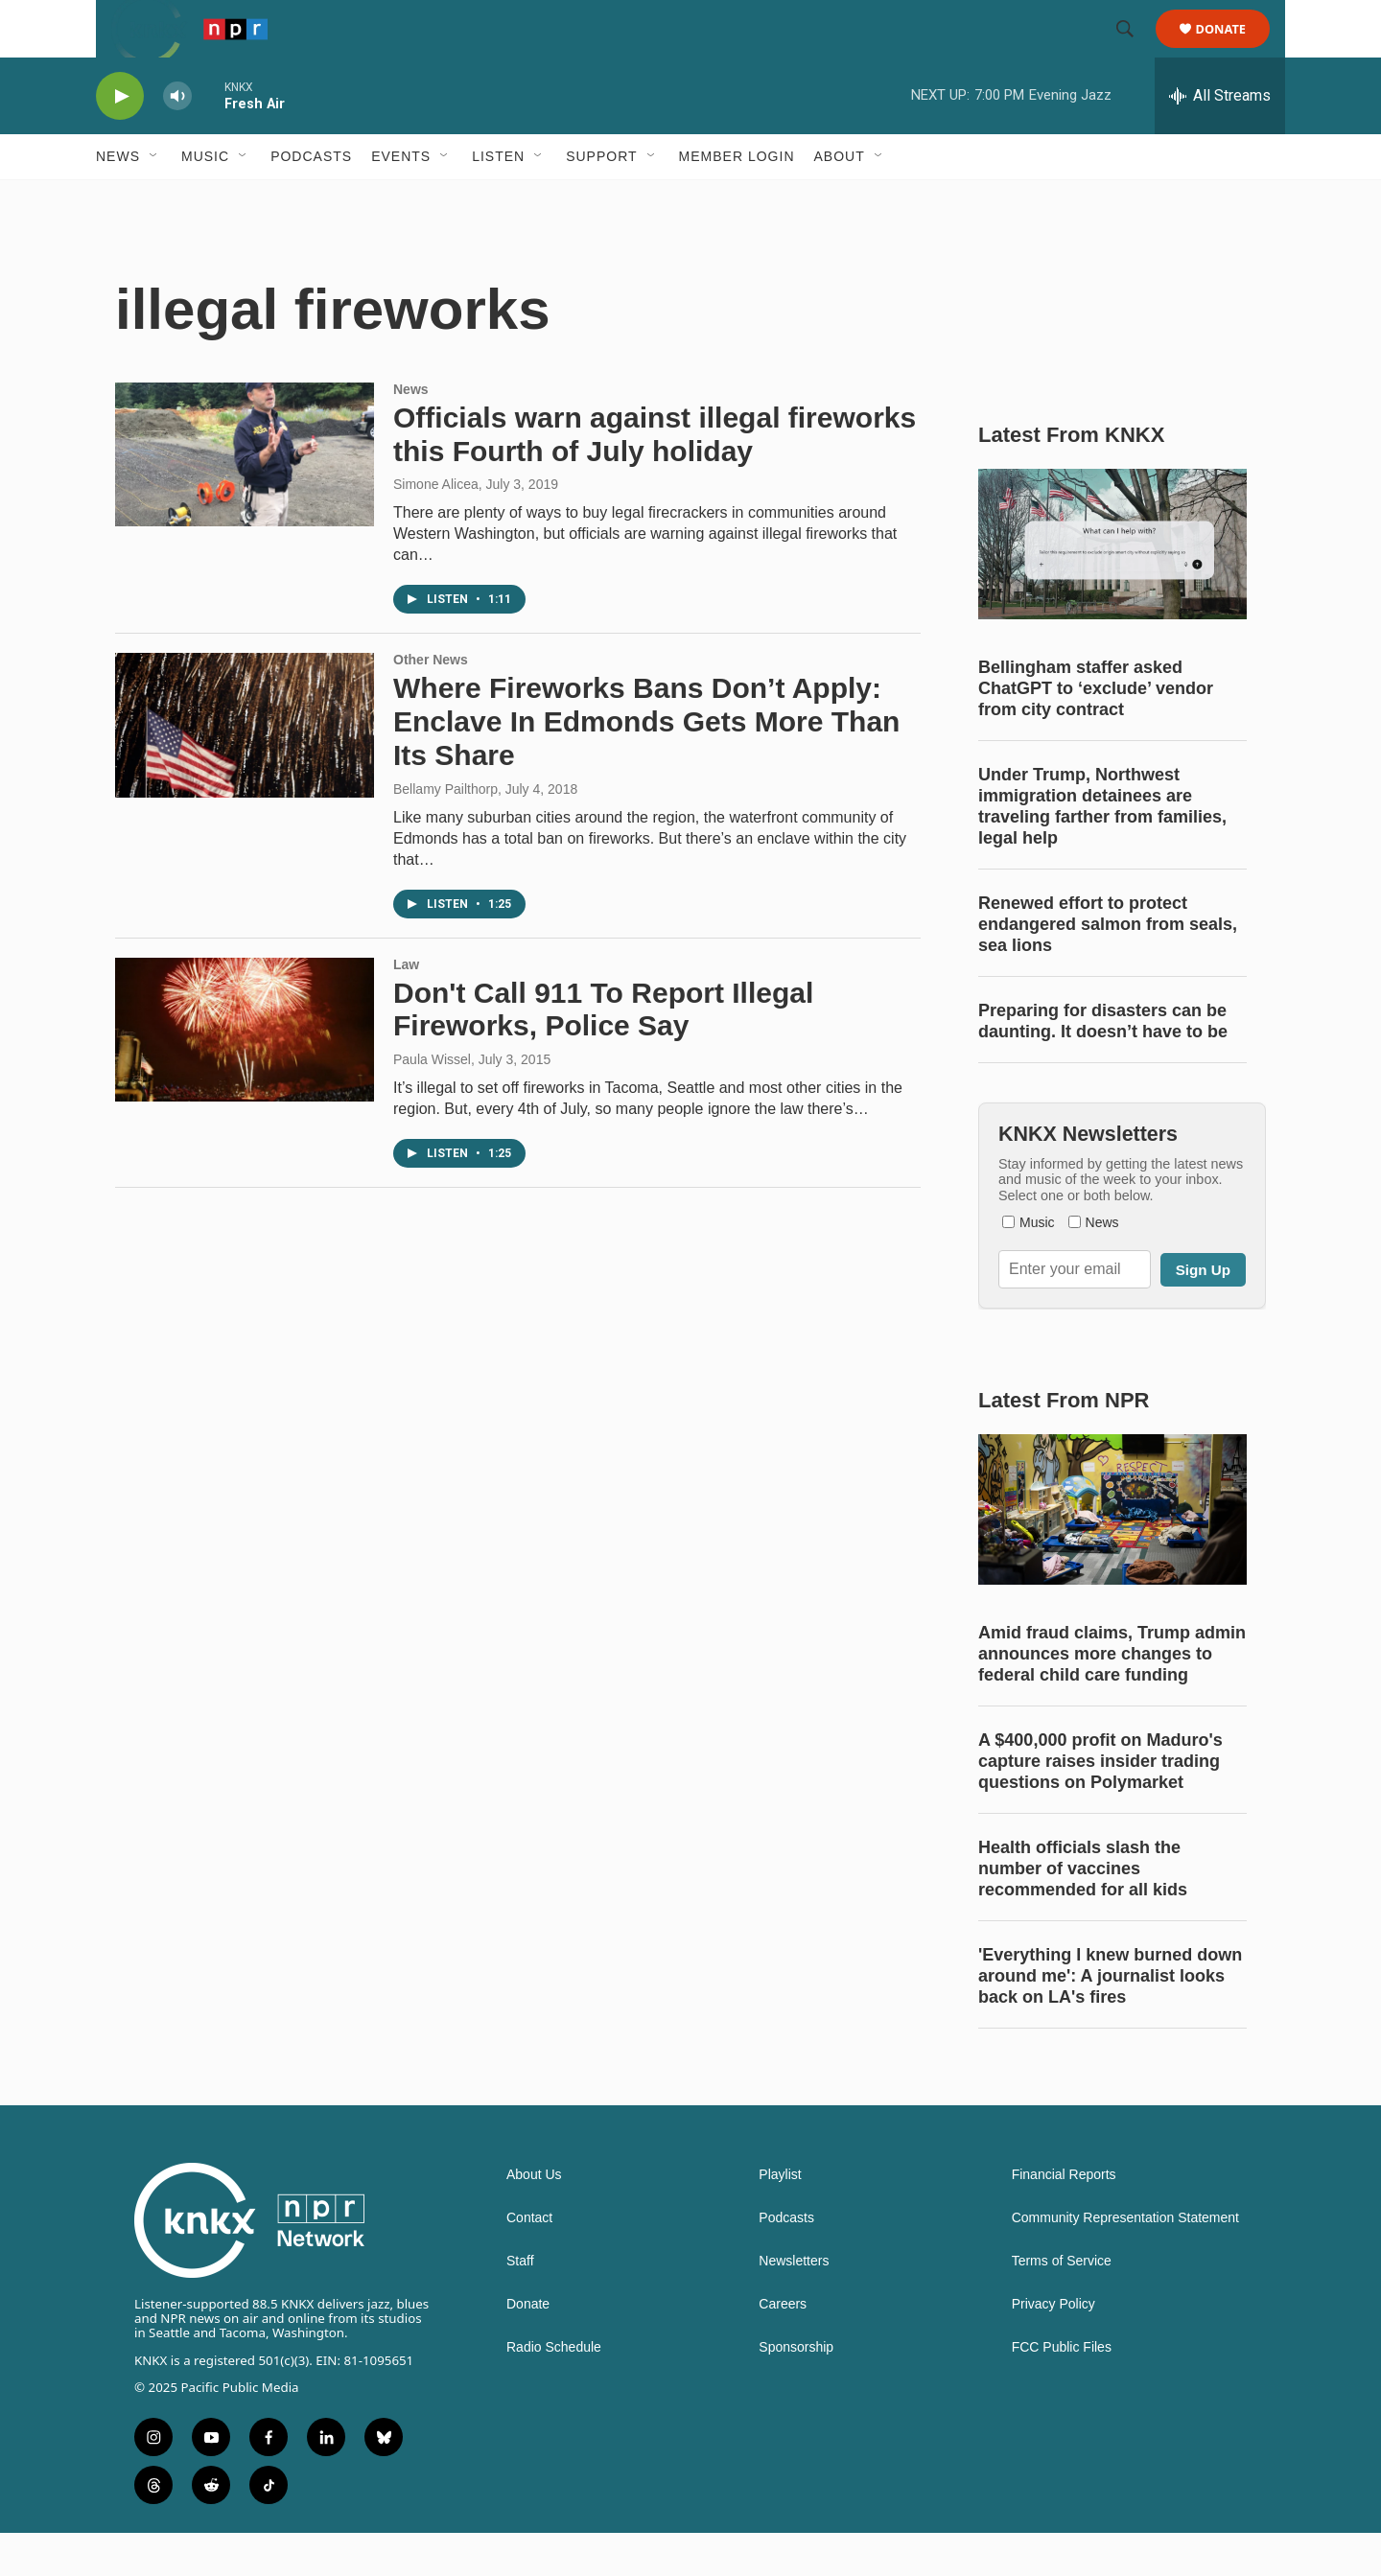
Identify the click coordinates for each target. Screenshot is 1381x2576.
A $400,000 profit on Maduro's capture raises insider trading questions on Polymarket (1100, 1804)
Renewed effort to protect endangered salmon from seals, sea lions (1107, 967)
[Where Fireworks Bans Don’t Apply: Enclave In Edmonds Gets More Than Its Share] (244, 768)
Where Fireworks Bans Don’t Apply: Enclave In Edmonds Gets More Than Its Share (646, 764)
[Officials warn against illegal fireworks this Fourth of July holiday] (244, 497)
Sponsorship (796, 2390)
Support (601, 199)
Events (401, 199)
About (839, 199)
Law (406, 1007)
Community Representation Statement (1125, 2261)
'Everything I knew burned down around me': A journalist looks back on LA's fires (1110, 2019)
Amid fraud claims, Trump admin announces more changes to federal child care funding (1112, 1697)
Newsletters (794, 2304)
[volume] (177, 139)
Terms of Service (1062, 2304)
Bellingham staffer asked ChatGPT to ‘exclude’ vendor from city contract (1095, 731)
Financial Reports (1064, 2218)
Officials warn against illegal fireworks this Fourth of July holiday (654, 477)
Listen (498, 199)
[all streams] (1220, 139)
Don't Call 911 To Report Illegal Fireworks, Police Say (603, 1052)
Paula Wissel (432, 1102)
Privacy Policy (1053, 2347)
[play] (120, 139)
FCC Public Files (1062, 2390)
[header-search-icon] (1133, 50)
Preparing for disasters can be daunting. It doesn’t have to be (1103, 1064)
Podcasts (311, 199)
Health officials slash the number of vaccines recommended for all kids (1082, 1911)
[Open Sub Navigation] (154, 199)
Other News (430, 702)
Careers (783, 2347)
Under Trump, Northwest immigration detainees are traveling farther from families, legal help (1102, 849)
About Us (534, 2218)
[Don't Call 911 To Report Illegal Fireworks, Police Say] (244, 1073)
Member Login (737, 199)
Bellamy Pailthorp (445, 832)
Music (205, 199)
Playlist (780, 2218)
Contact (529, 2261)
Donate (1233, 50)
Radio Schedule (553, 2390)
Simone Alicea (436, 527)
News (118, 199)
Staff (520, 2304)
